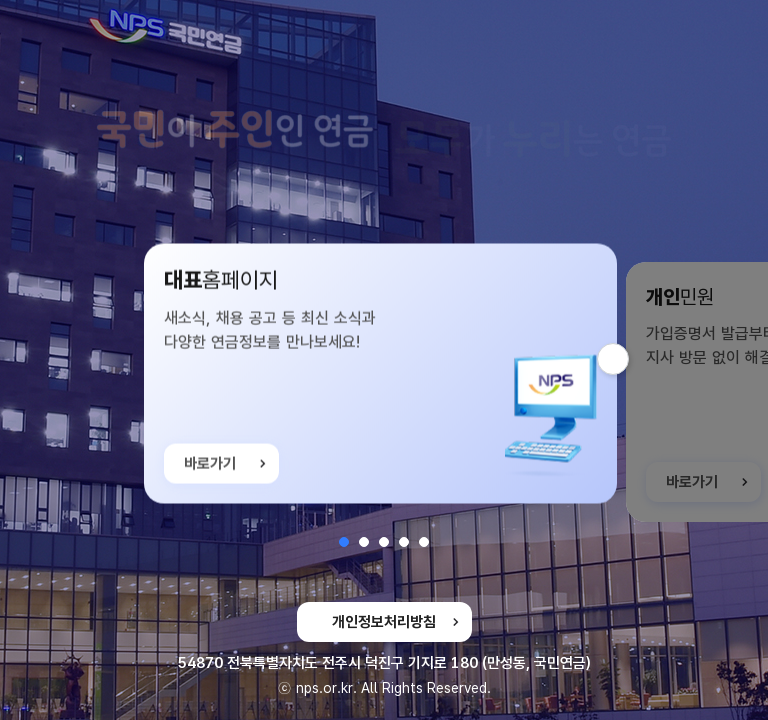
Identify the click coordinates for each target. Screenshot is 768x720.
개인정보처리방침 (384, 622)
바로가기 (210, 480)
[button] (344, 542)
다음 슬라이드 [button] (628, 359)
